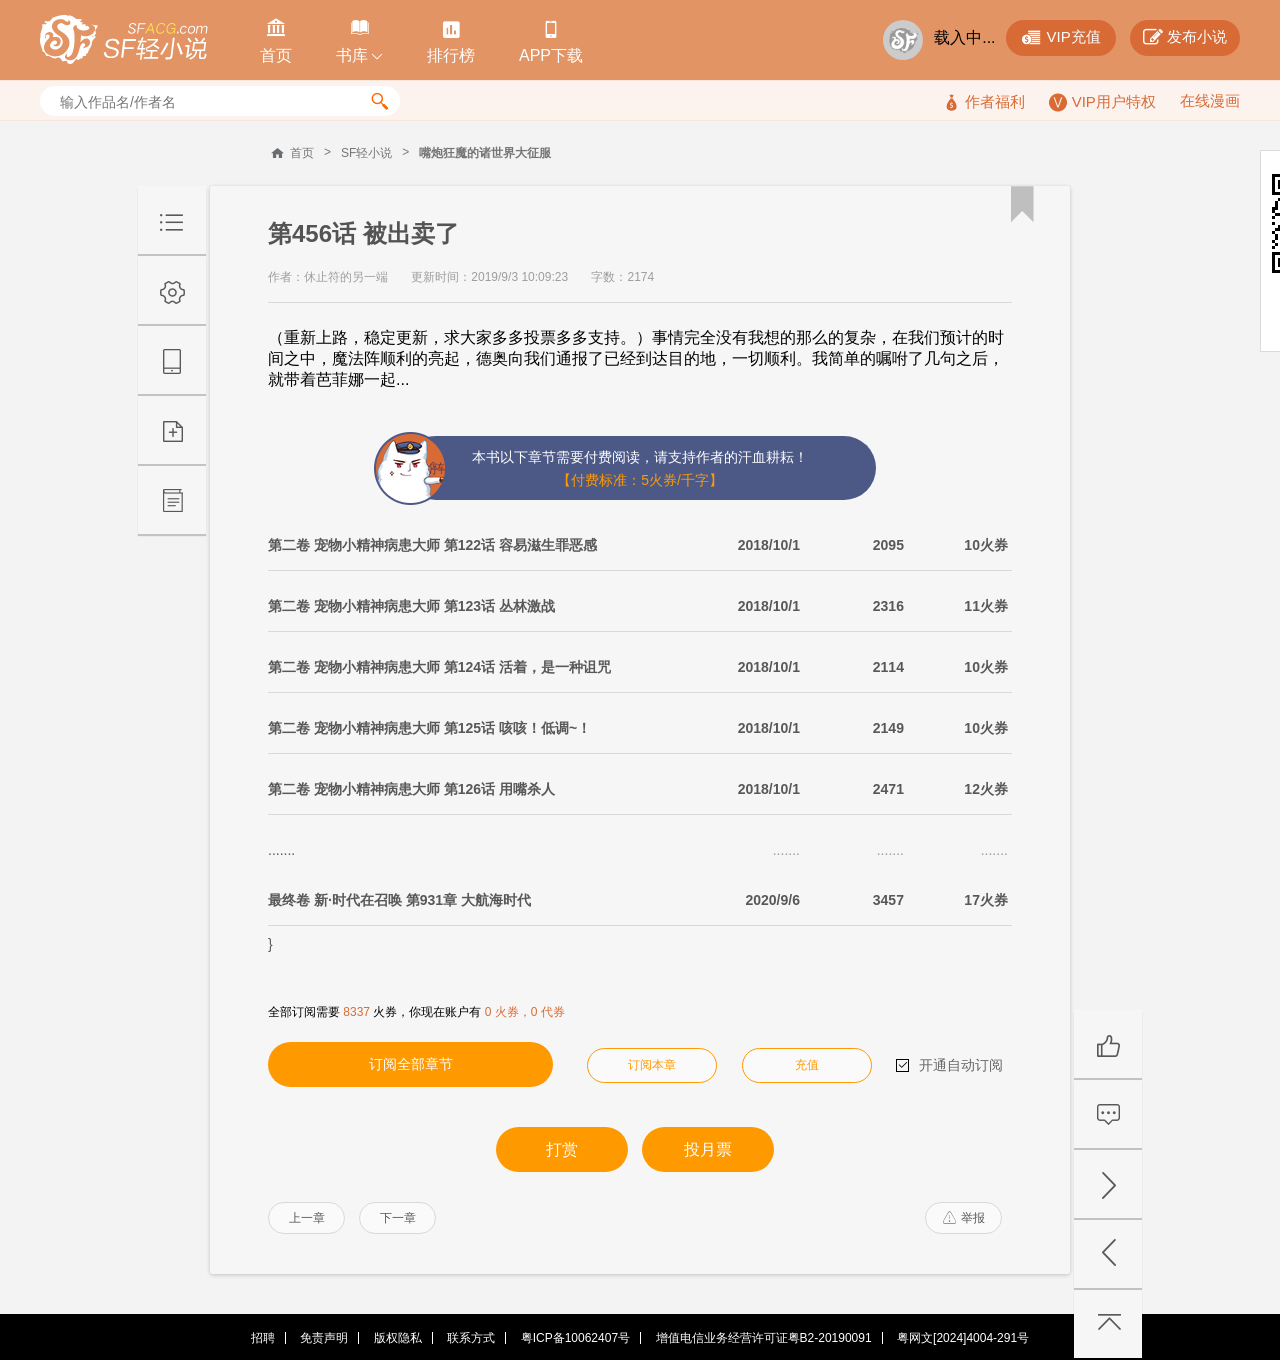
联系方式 (471, 1338)
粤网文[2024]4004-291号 (963, 1338)
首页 (302, 153)
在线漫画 (1210, 100)
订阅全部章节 (411, 1064)
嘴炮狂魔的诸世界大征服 (485, 153)
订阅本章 (652, 1065)
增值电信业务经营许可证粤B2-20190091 (764, 1338)
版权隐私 (398, 1338)
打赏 (562, 1149)
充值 (807, 1065)
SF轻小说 (366, 153)
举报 (964, 1218)
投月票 (708, 1149)
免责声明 (324, 1338)
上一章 (307, 1218)
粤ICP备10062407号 (575, 1338)
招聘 (263, 1338)
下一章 (398, 1218)
